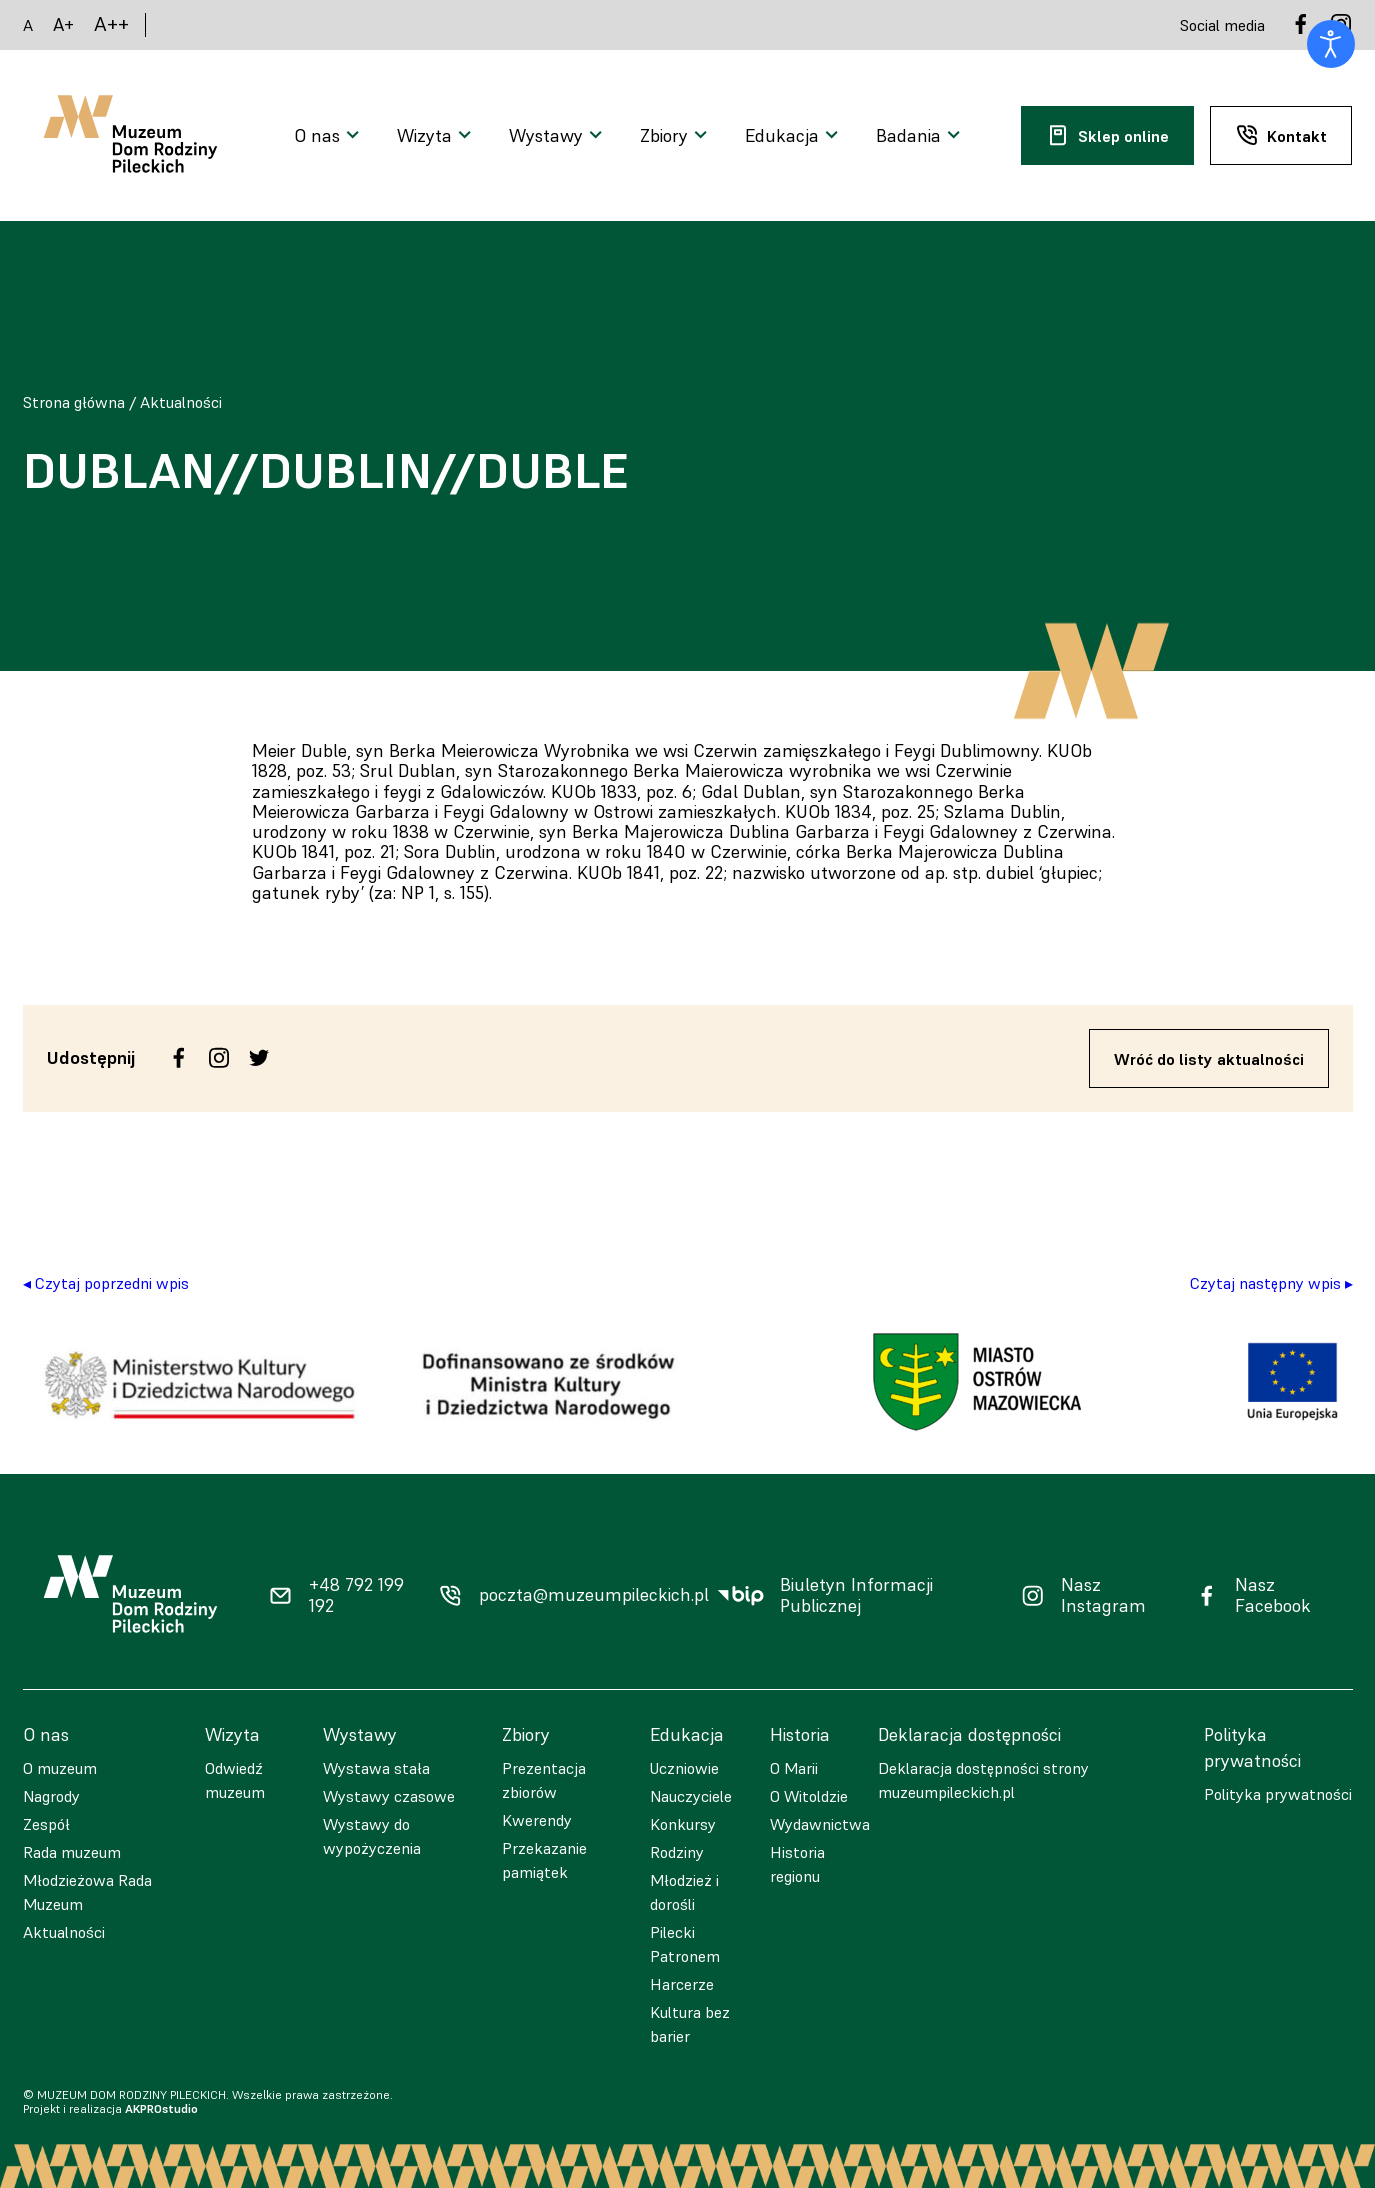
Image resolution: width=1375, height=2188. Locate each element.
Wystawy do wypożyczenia (372, 1836)
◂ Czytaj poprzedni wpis (106, 1283)
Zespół (46, 1824)
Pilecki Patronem (685, 1944)
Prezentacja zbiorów (544, 1780)
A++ (111, 24)
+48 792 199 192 (356, 1595)
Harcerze (682, 1984)
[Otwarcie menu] (329, 136)
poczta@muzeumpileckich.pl (594, 1595)
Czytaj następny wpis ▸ (1271, 1283)
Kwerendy (537, 1820)
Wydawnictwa (820, 1824)
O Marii (794, 1768)
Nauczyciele (691, 1796)
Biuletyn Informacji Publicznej (856, 1595)
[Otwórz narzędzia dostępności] (1331, 44)
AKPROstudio (161, 2108)
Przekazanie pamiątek (544, 1860)
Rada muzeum (72, 1852)
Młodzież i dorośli (684, 1892)
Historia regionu (797, 1864)
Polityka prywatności (1278, 1794)
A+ (63, 24)
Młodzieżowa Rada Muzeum (87, 1892)
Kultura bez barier (690, 2024)
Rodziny (677, 1852)
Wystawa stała (376, 1768)
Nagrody (51, 1796)
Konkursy (683, 1824)
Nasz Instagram (1103, 1595)
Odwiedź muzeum (235, 1780)
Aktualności (181, 402)
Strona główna (74, 402)
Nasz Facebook (1273, 1595)
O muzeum (60, 1768)
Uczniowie (684, 1768)
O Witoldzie (809, 1796)
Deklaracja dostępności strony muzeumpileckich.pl (983, 1780)
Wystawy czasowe (389, 1796)
